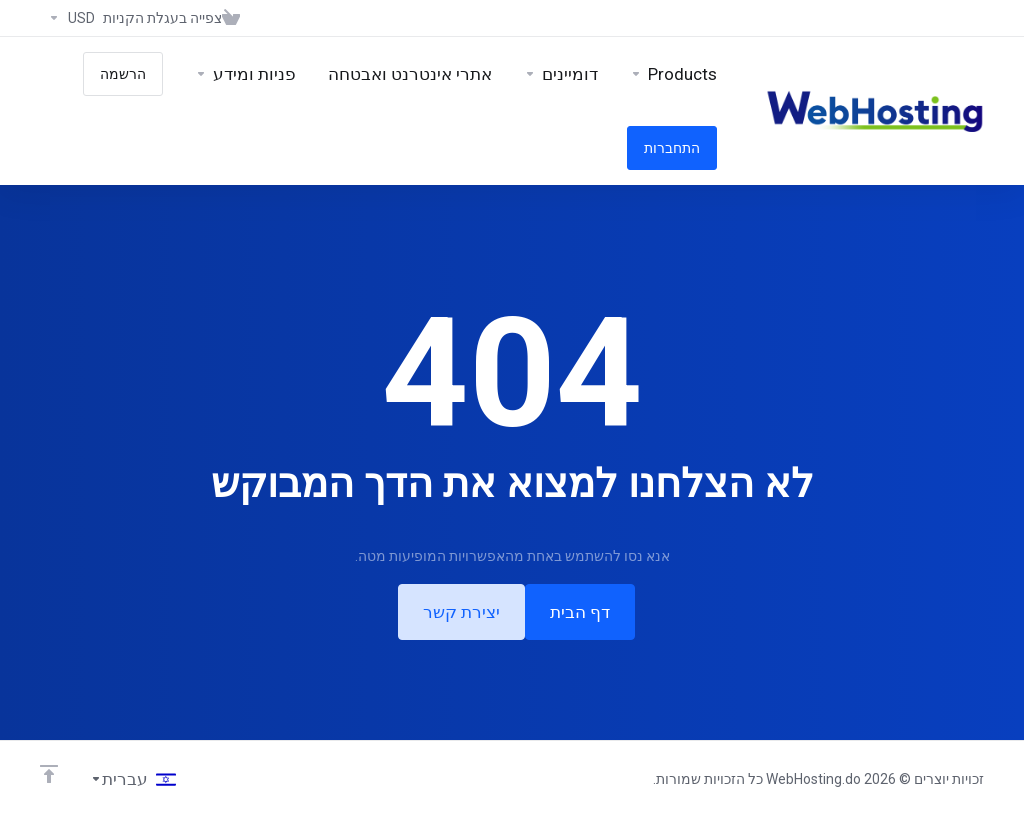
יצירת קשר (461, 612)
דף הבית (580, 612)
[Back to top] (49, 774)
